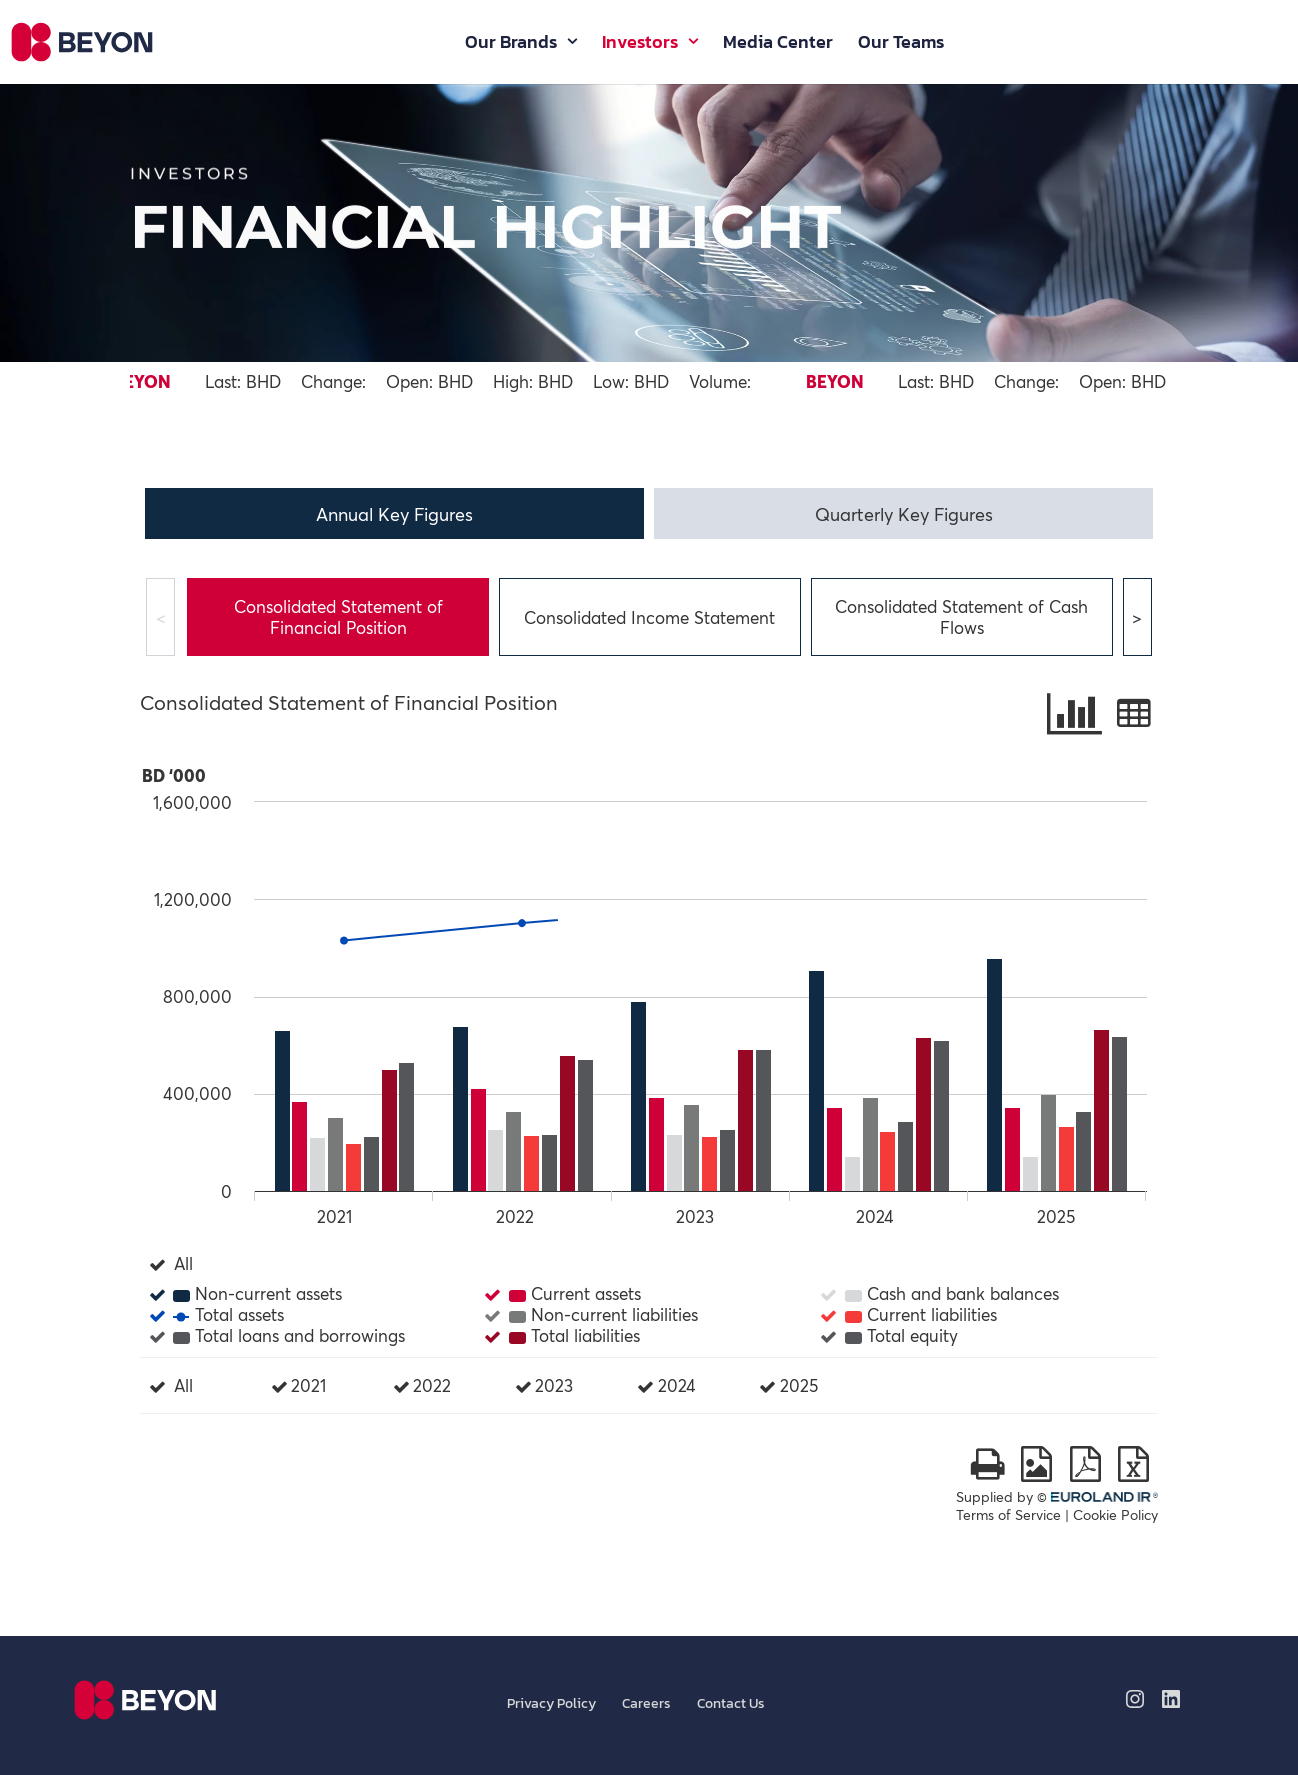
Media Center (778, 45)
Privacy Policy (551, 1703)
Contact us (731, 1703)
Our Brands (511, 45)
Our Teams (901, 45)
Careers (646, 1703)
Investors (640, 45)
